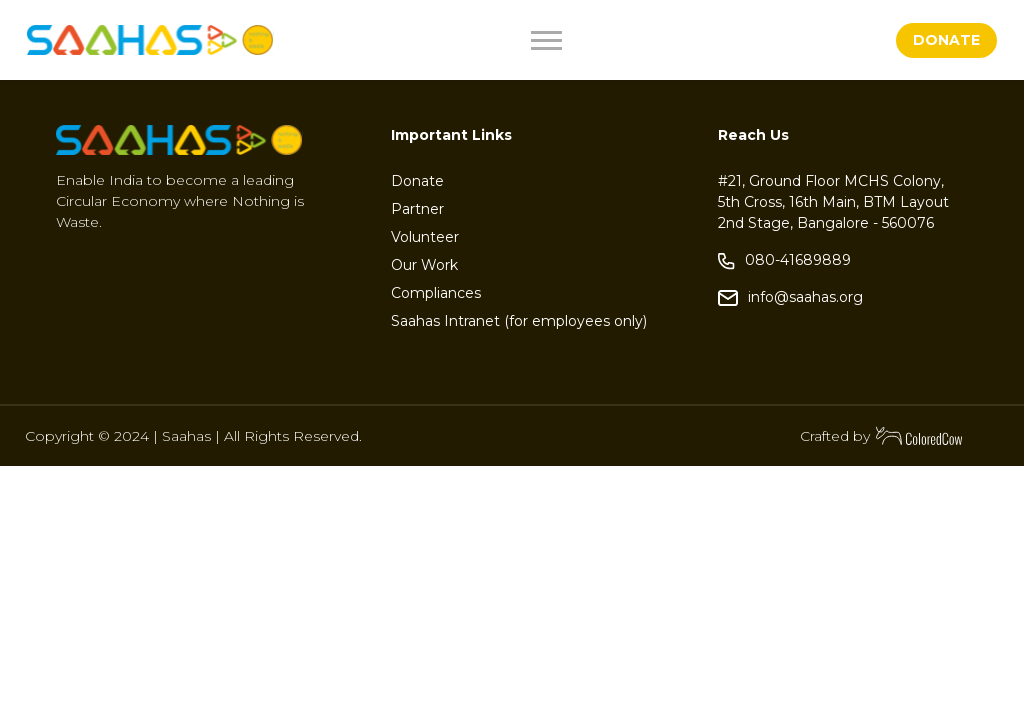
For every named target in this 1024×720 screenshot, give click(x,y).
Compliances (436, 293)
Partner (417, 209)
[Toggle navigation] (594, 40)
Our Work (424, 265)
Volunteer (425, 237)
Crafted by (882, 436)
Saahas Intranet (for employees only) (519, 321)
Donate (417, 181)
